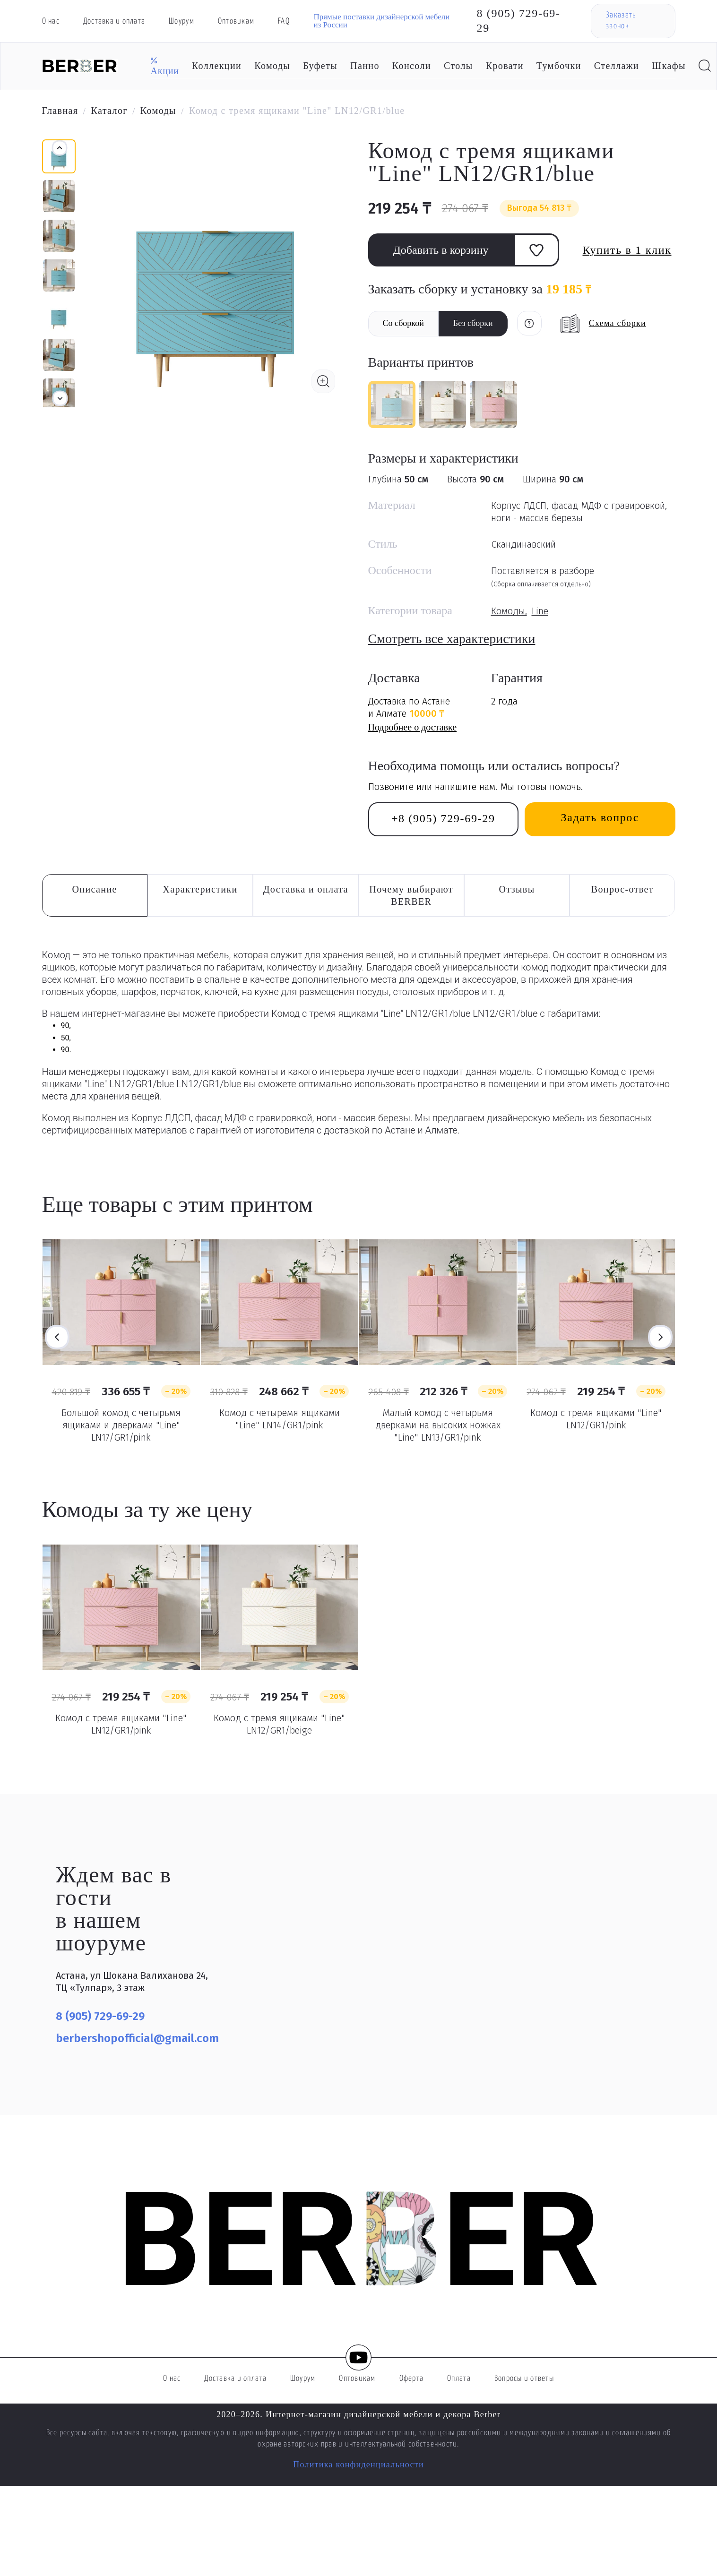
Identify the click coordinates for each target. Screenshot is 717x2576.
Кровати (505, 65)
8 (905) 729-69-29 (519, 20)
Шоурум (181, 21)
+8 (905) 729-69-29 (443, 818)
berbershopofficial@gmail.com (137, 2038)
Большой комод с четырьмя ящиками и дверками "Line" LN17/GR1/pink (121, 1425)
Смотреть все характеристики (452, 638)
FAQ (284, 21)
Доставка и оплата (114, 21)
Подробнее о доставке (412, 727)
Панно (365, 65)
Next (660, 1337)
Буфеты (320, 65)
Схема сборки (617, 323)
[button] (60, 398)
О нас (51, 21)
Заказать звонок (621, 20)
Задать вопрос (600, 817)
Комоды (272, 65)
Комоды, (509, 611)
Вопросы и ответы (524, 2379)
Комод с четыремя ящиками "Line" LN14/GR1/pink (279, 1419)
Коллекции (217, 65)
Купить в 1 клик (627, 250)
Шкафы (669, 65)
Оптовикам (236, 21)
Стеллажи (616, 65)
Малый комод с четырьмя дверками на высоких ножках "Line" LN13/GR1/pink (438, 1425)
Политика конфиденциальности (358, 2464)
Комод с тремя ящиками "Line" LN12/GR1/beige (279, 1724)
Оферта (411, 2379)
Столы (458, 65)
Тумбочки (558, 65)
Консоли (411, 65)
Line (540, 611)
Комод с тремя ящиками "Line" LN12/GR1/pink (596, 1419)
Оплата (459, 2379)
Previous (57, 1337)
